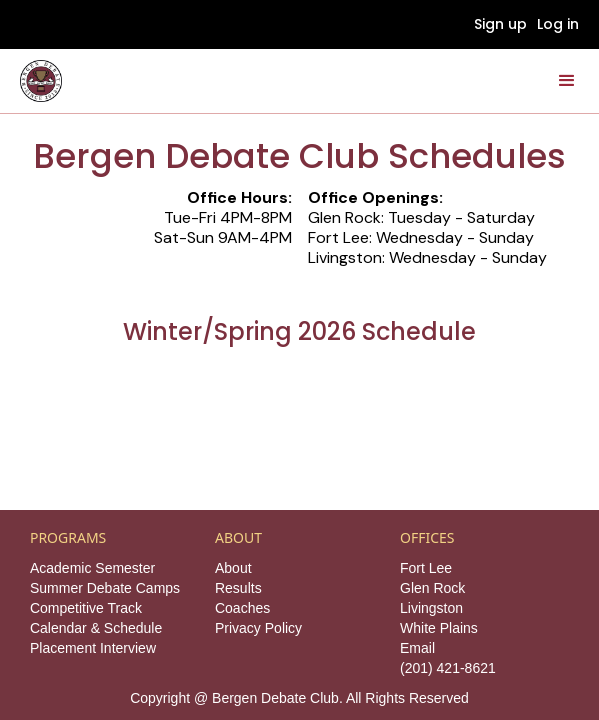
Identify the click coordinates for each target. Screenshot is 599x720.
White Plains (439, 628)
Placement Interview (93, 648)
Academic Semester (92, 568)
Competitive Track (86, 608)
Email (417, 648)
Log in (558, 24)
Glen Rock (432, 588)
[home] (41, 81)
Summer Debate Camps (105, 588)
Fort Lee (426, 568)
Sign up (500, 24)
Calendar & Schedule (96, 628)
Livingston (431, 608)
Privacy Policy (258, 628)
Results (238, 588)
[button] (567, 81)
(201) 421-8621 (448, 668)
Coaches (242, 608)
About (233, 568)
